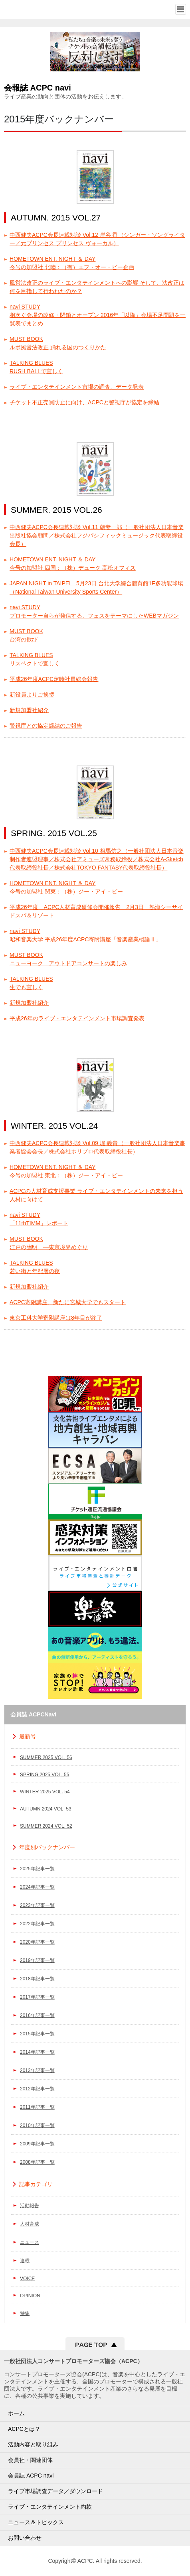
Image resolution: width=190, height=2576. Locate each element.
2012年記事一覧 (37, 2089)
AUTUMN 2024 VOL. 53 (45, 1809)
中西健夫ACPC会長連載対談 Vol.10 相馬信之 (97, 859)
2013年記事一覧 (37, 2070)
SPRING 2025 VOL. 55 (44, 1774)
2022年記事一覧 (37, 1924)
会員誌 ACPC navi (30, 2475)
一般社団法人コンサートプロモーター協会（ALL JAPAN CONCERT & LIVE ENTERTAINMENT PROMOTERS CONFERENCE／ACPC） (34, 9)
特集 (25, 2313)
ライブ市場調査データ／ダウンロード (55, 2491)
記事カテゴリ (36, 2184)
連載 (25, 2260)
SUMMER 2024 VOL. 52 (46, 1826)
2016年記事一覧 (37, 2015)
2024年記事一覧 (37, 1887)
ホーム (16, 2413)
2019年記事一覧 (37, 1960)
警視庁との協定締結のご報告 (46, 725)
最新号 (27, 1736)
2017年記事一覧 (37, 1997)
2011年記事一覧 (37, 2107)
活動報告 (29, 2205)
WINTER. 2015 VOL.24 (54, 1125)
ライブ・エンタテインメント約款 (50, 2506)
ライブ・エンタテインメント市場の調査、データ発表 (77, 387)
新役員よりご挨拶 (32, 694)
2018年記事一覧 (37, 1979)
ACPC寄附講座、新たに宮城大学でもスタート (68, 1302)
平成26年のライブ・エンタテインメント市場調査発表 (77, 1018)
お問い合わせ (25, 2538)
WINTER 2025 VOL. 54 (45, 1792)
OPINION (30, 2296)
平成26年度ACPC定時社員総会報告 (54, 679)
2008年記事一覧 (37, 2162)
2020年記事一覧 (37, 1942)
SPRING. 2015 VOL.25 (54, 833)
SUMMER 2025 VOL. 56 (46, 1757)
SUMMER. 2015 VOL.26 (56, 509)
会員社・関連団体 (30, 2460)
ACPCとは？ (24, 2429)
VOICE (27, 2278)
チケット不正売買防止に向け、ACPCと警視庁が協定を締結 (84, 402)
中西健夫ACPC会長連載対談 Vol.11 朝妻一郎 (97, 535)
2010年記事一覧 (37, 2125)
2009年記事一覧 (37, 2144)
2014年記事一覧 (37, 2052)
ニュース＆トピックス (36, 2522)
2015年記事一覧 (37, 2034)
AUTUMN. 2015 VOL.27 (56, 217)
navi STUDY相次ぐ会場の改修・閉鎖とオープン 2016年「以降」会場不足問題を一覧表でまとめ (98, 315)
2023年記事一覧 (37, 1905)
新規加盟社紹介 (29, 710)
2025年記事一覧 (37, 1868)
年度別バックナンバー (47, 1847)
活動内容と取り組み (33, 2444)
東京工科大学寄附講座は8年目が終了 (56, 1318)
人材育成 (29, 2224)
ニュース (29, 2242)
